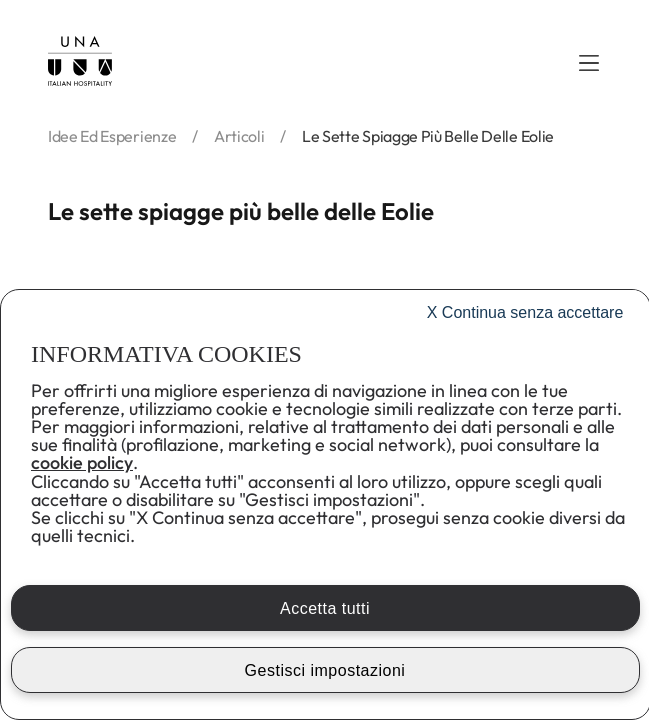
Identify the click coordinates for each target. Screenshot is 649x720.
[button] (589, 63)
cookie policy (82, 462)
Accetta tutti (325, 608)
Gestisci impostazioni (325, 670)
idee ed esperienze (112, 136)
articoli (239, 136)
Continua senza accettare (525, 312)
